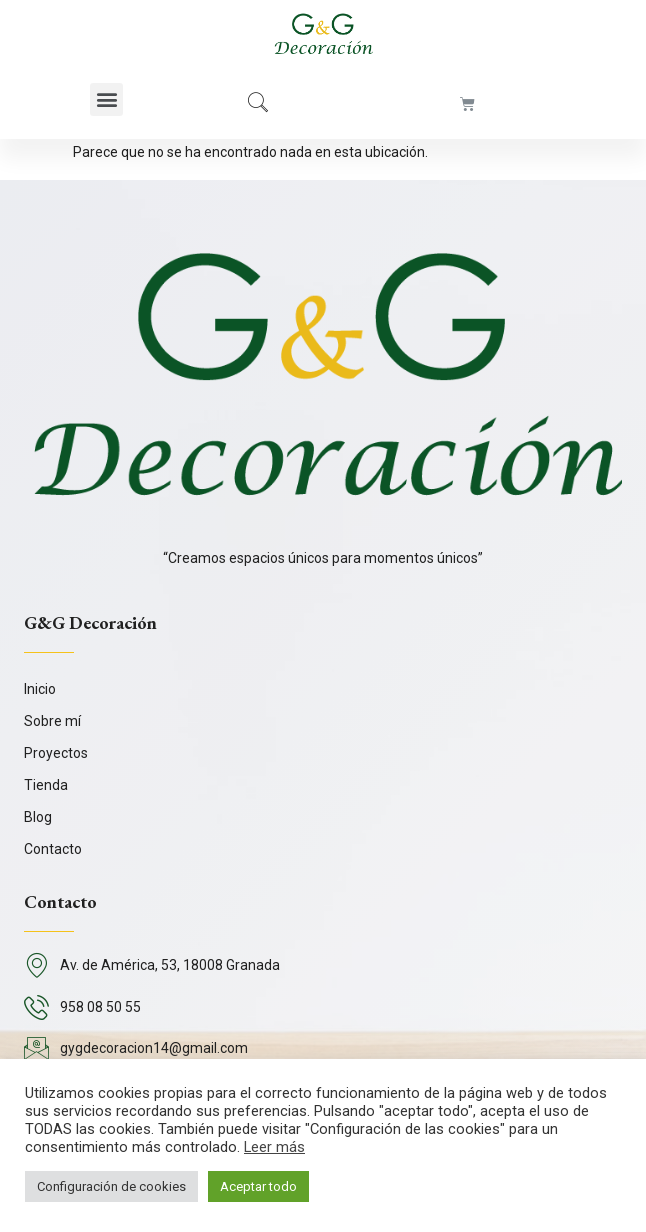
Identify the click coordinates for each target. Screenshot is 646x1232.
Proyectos (56, 753)
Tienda (46, 785)
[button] (106, 99)
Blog (38, 817)
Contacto (53, 849)
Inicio (40, 689)
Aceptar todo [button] (258, 1186)
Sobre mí (52, 721)
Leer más (274, 1147)
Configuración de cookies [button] (111, 1186)
